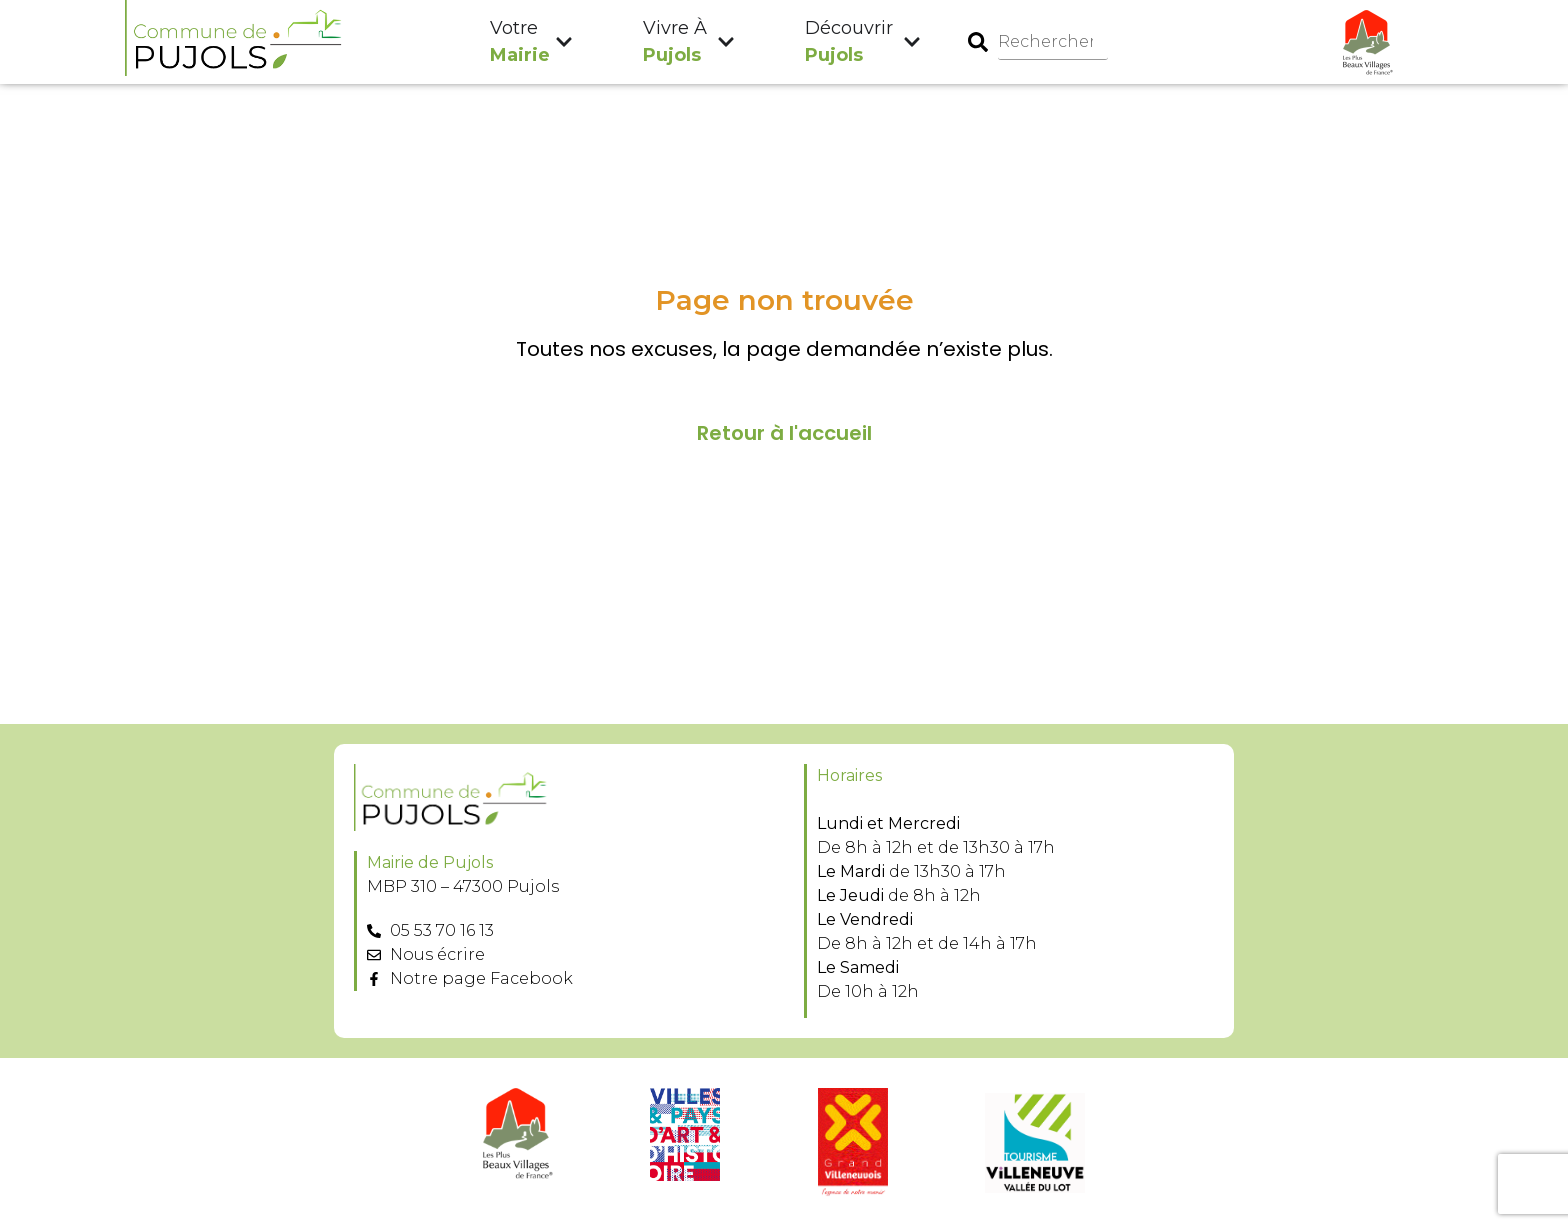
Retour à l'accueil (784, 434)
